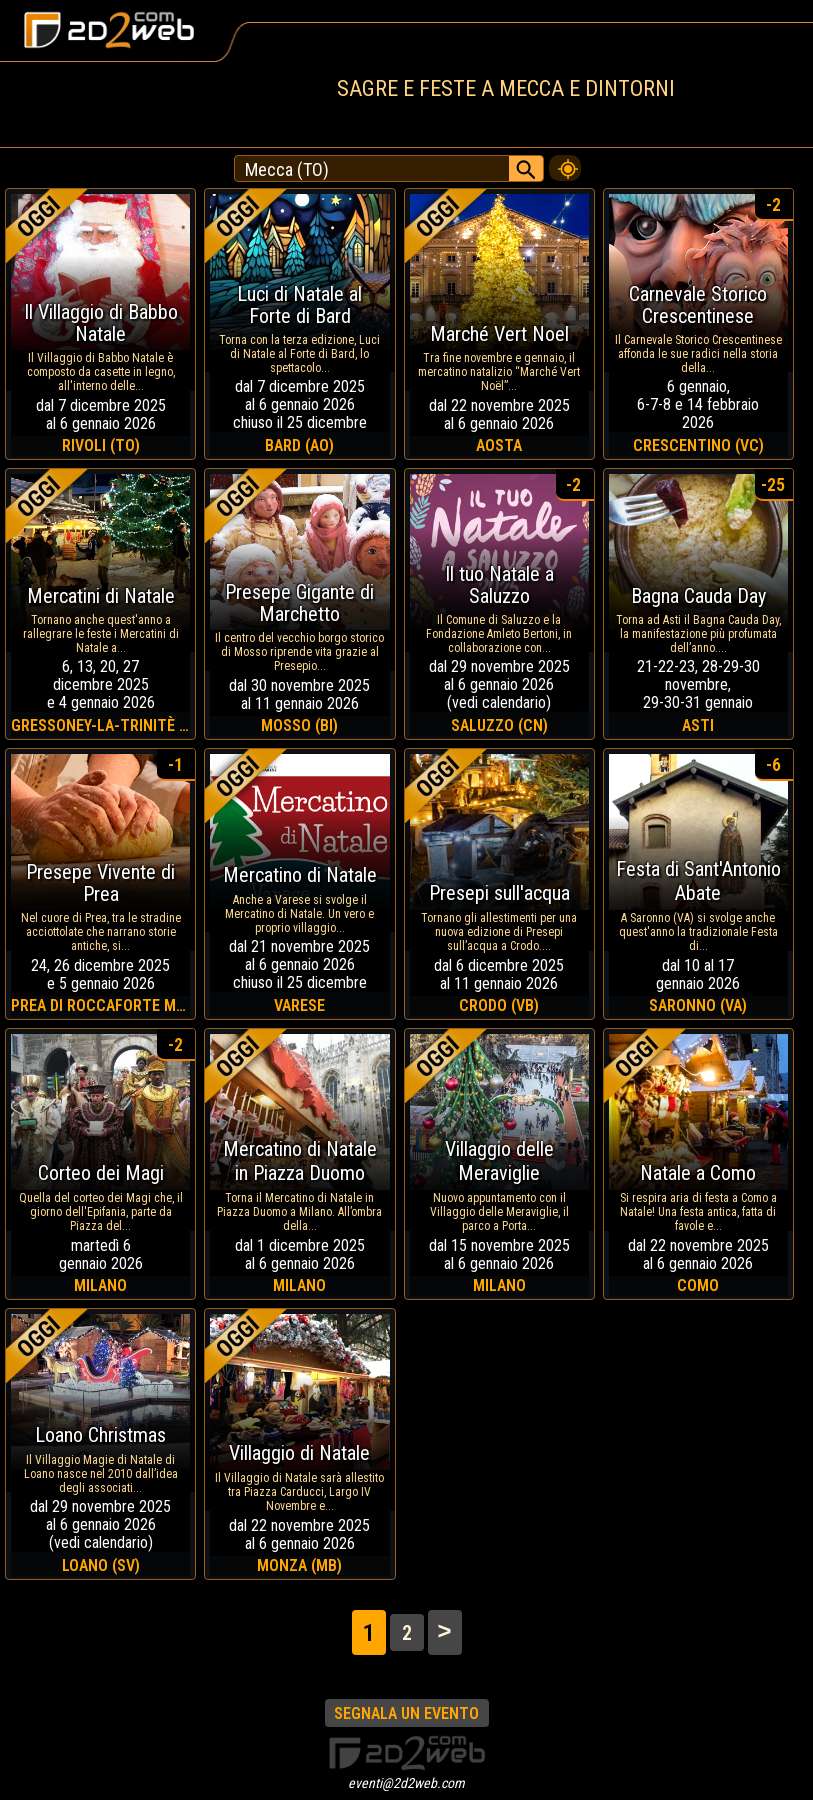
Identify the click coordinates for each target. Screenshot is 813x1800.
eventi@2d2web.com (406, 1783)
